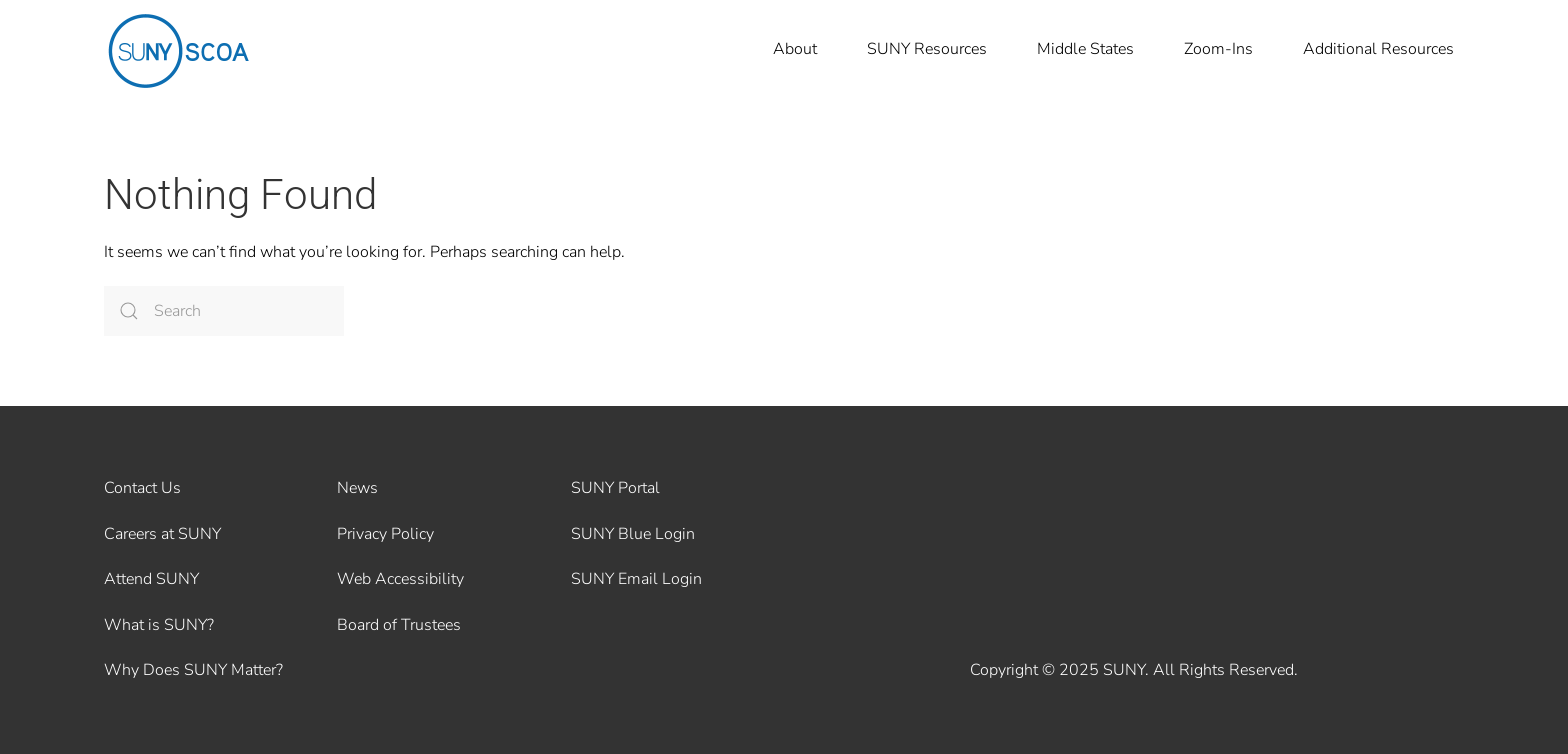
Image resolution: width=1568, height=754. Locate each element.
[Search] (224, 311)
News (357, 488)
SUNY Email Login (636, 579)
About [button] (795, 49)
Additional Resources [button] (1378, 49)
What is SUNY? (159, 625)
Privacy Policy (385, 534)
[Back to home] (179, 50)
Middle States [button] (1085, 49)
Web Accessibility (400, 579)
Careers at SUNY (162, 534)
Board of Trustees (399, 625)
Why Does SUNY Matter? (193, 670)
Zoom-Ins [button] (1218, 49)
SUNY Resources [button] (927, 49)
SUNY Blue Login (633, 534)
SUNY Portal (615, 488)
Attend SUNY (151, 579)
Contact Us (142, 488)
